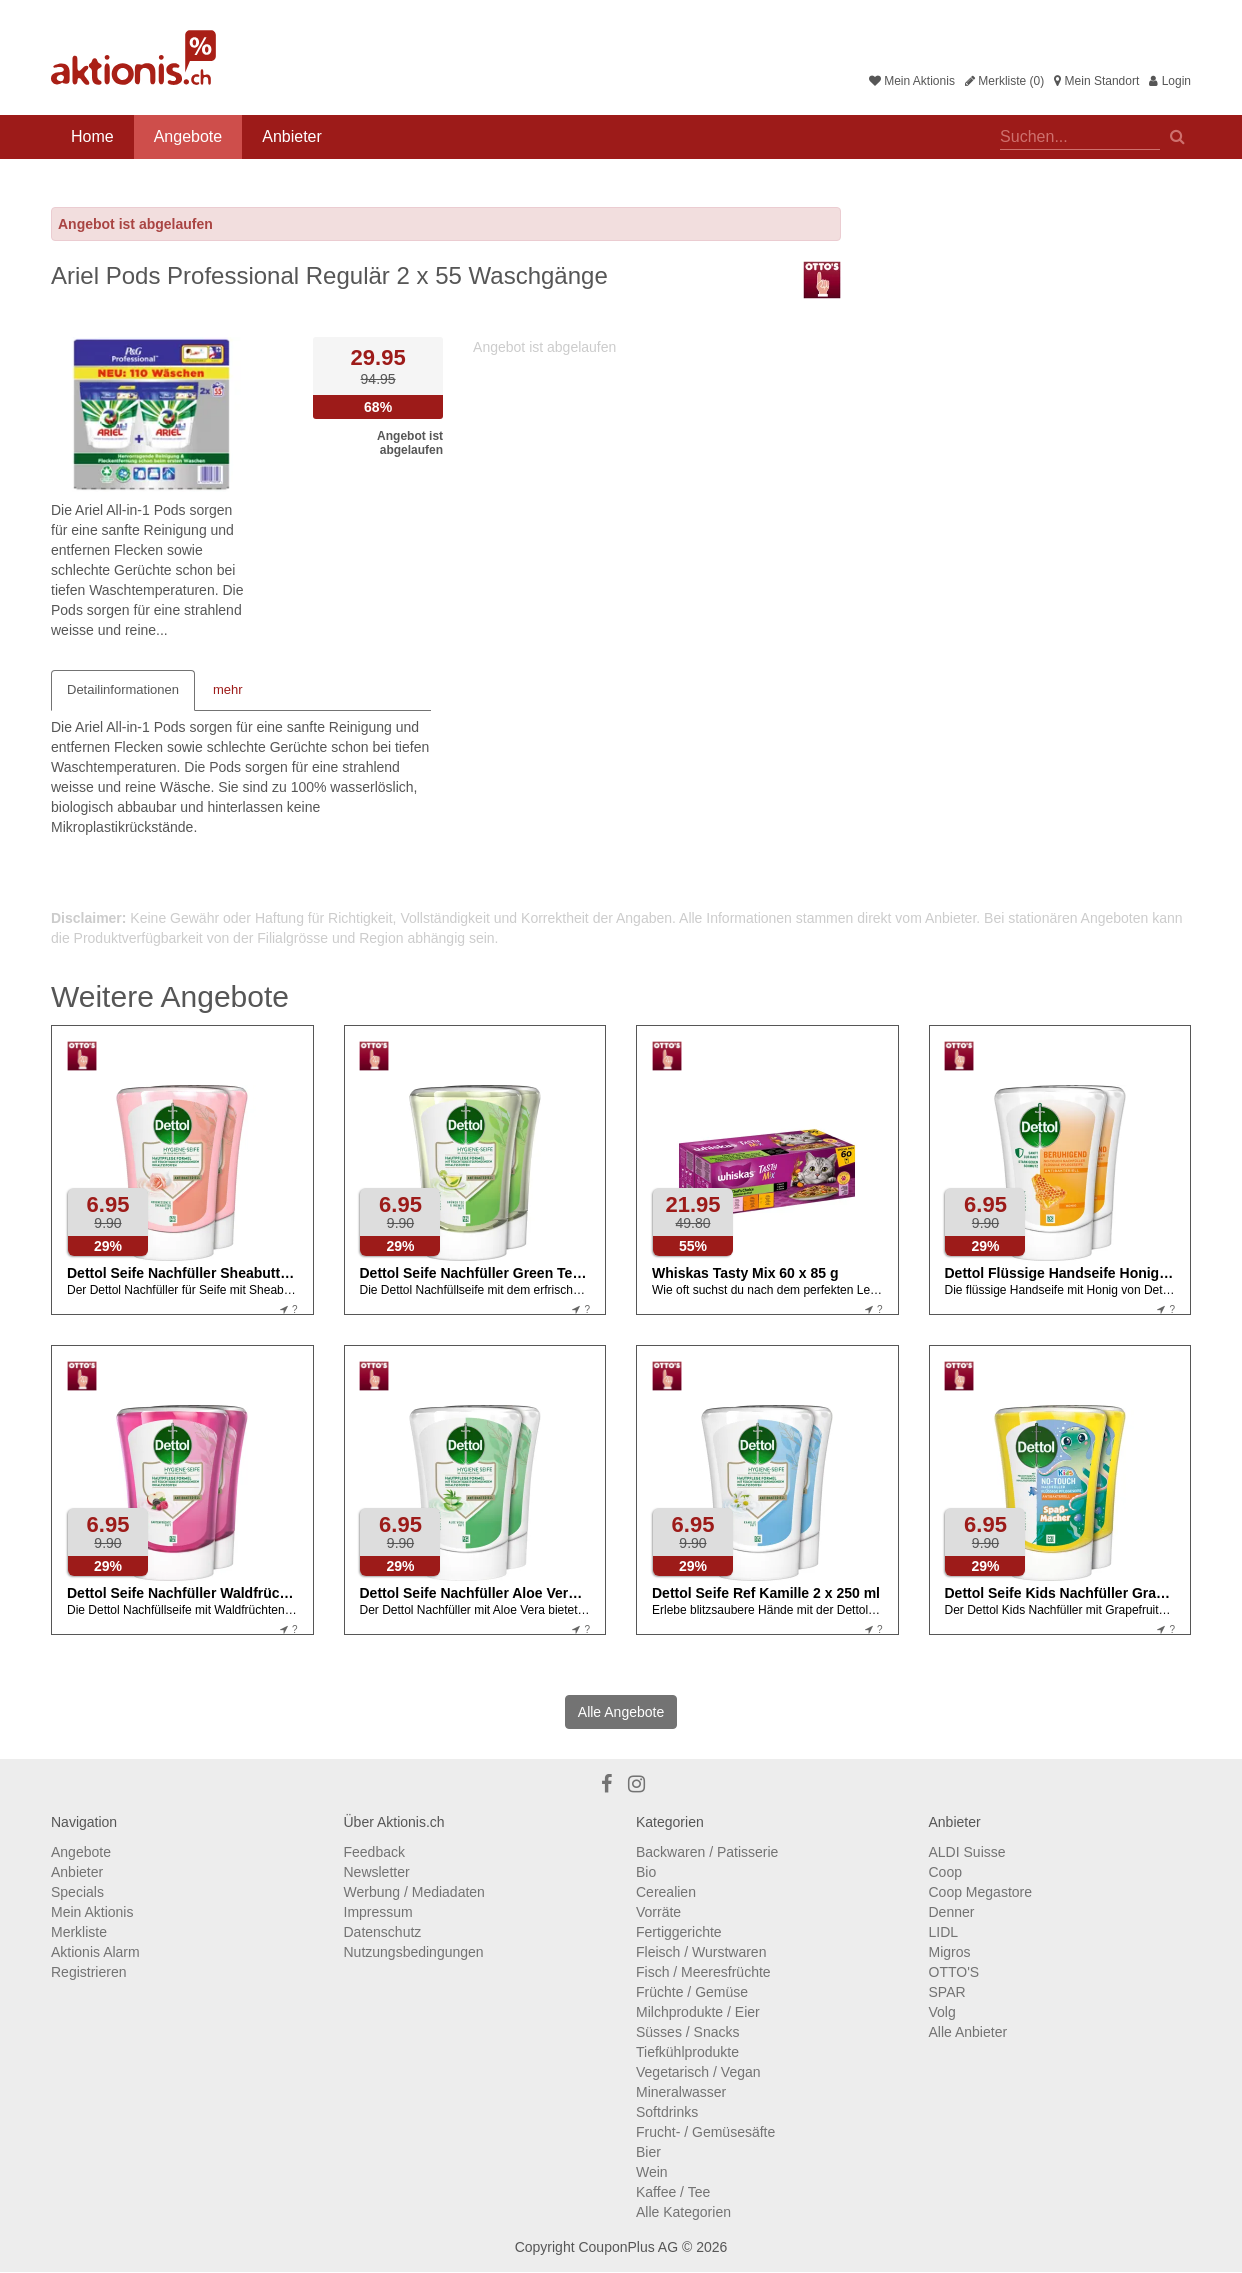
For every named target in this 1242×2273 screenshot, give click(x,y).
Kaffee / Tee (673, 2192)
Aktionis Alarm (95, 1952)
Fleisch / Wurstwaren (701, 1952)
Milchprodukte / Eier (698, 2012)
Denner (952, 1912)
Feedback (374, 1852)
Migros (950, 1952)
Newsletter (377, 1872)
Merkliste (79, 1932)
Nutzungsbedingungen (414, 1952)
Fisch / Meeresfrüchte (703, 1972)
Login (1170, 81)
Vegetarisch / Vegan (698, 2072)
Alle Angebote (621, 1712)
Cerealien (666, 1892)
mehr (228, 689)
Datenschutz (383, 1932)
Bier (648, 2152)
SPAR (947, 1992)
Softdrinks (667, 2112)
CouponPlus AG (628, 2247)
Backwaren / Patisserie (707, 1852)
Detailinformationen (123, 689)
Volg (942, 2012)
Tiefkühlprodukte (687, 2052)
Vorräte (658, 1912)
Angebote (188, 136)
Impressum (378, 1912)
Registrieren (88, 1972)
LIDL (944, 1932)
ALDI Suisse (967, 1852)
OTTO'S (954, 1972)
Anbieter (292, 136)
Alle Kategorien (683, 2212)
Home (92, 136)
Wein (652, 2172)
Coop (945, 1872)
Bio (646, 1872)
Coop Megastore (981, 1892)
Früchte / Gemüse (692, 1992)
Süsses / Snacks (688, 2032)
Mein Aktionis (912, 81)
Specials (77, 1892)
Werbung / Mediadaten (414, 1892)
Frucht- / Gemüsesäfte (705, 2132)
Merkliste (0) (1004, 81)
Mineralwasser (681, 2092)
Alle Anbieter (968, 2032)
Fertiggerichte (679, 1932)
